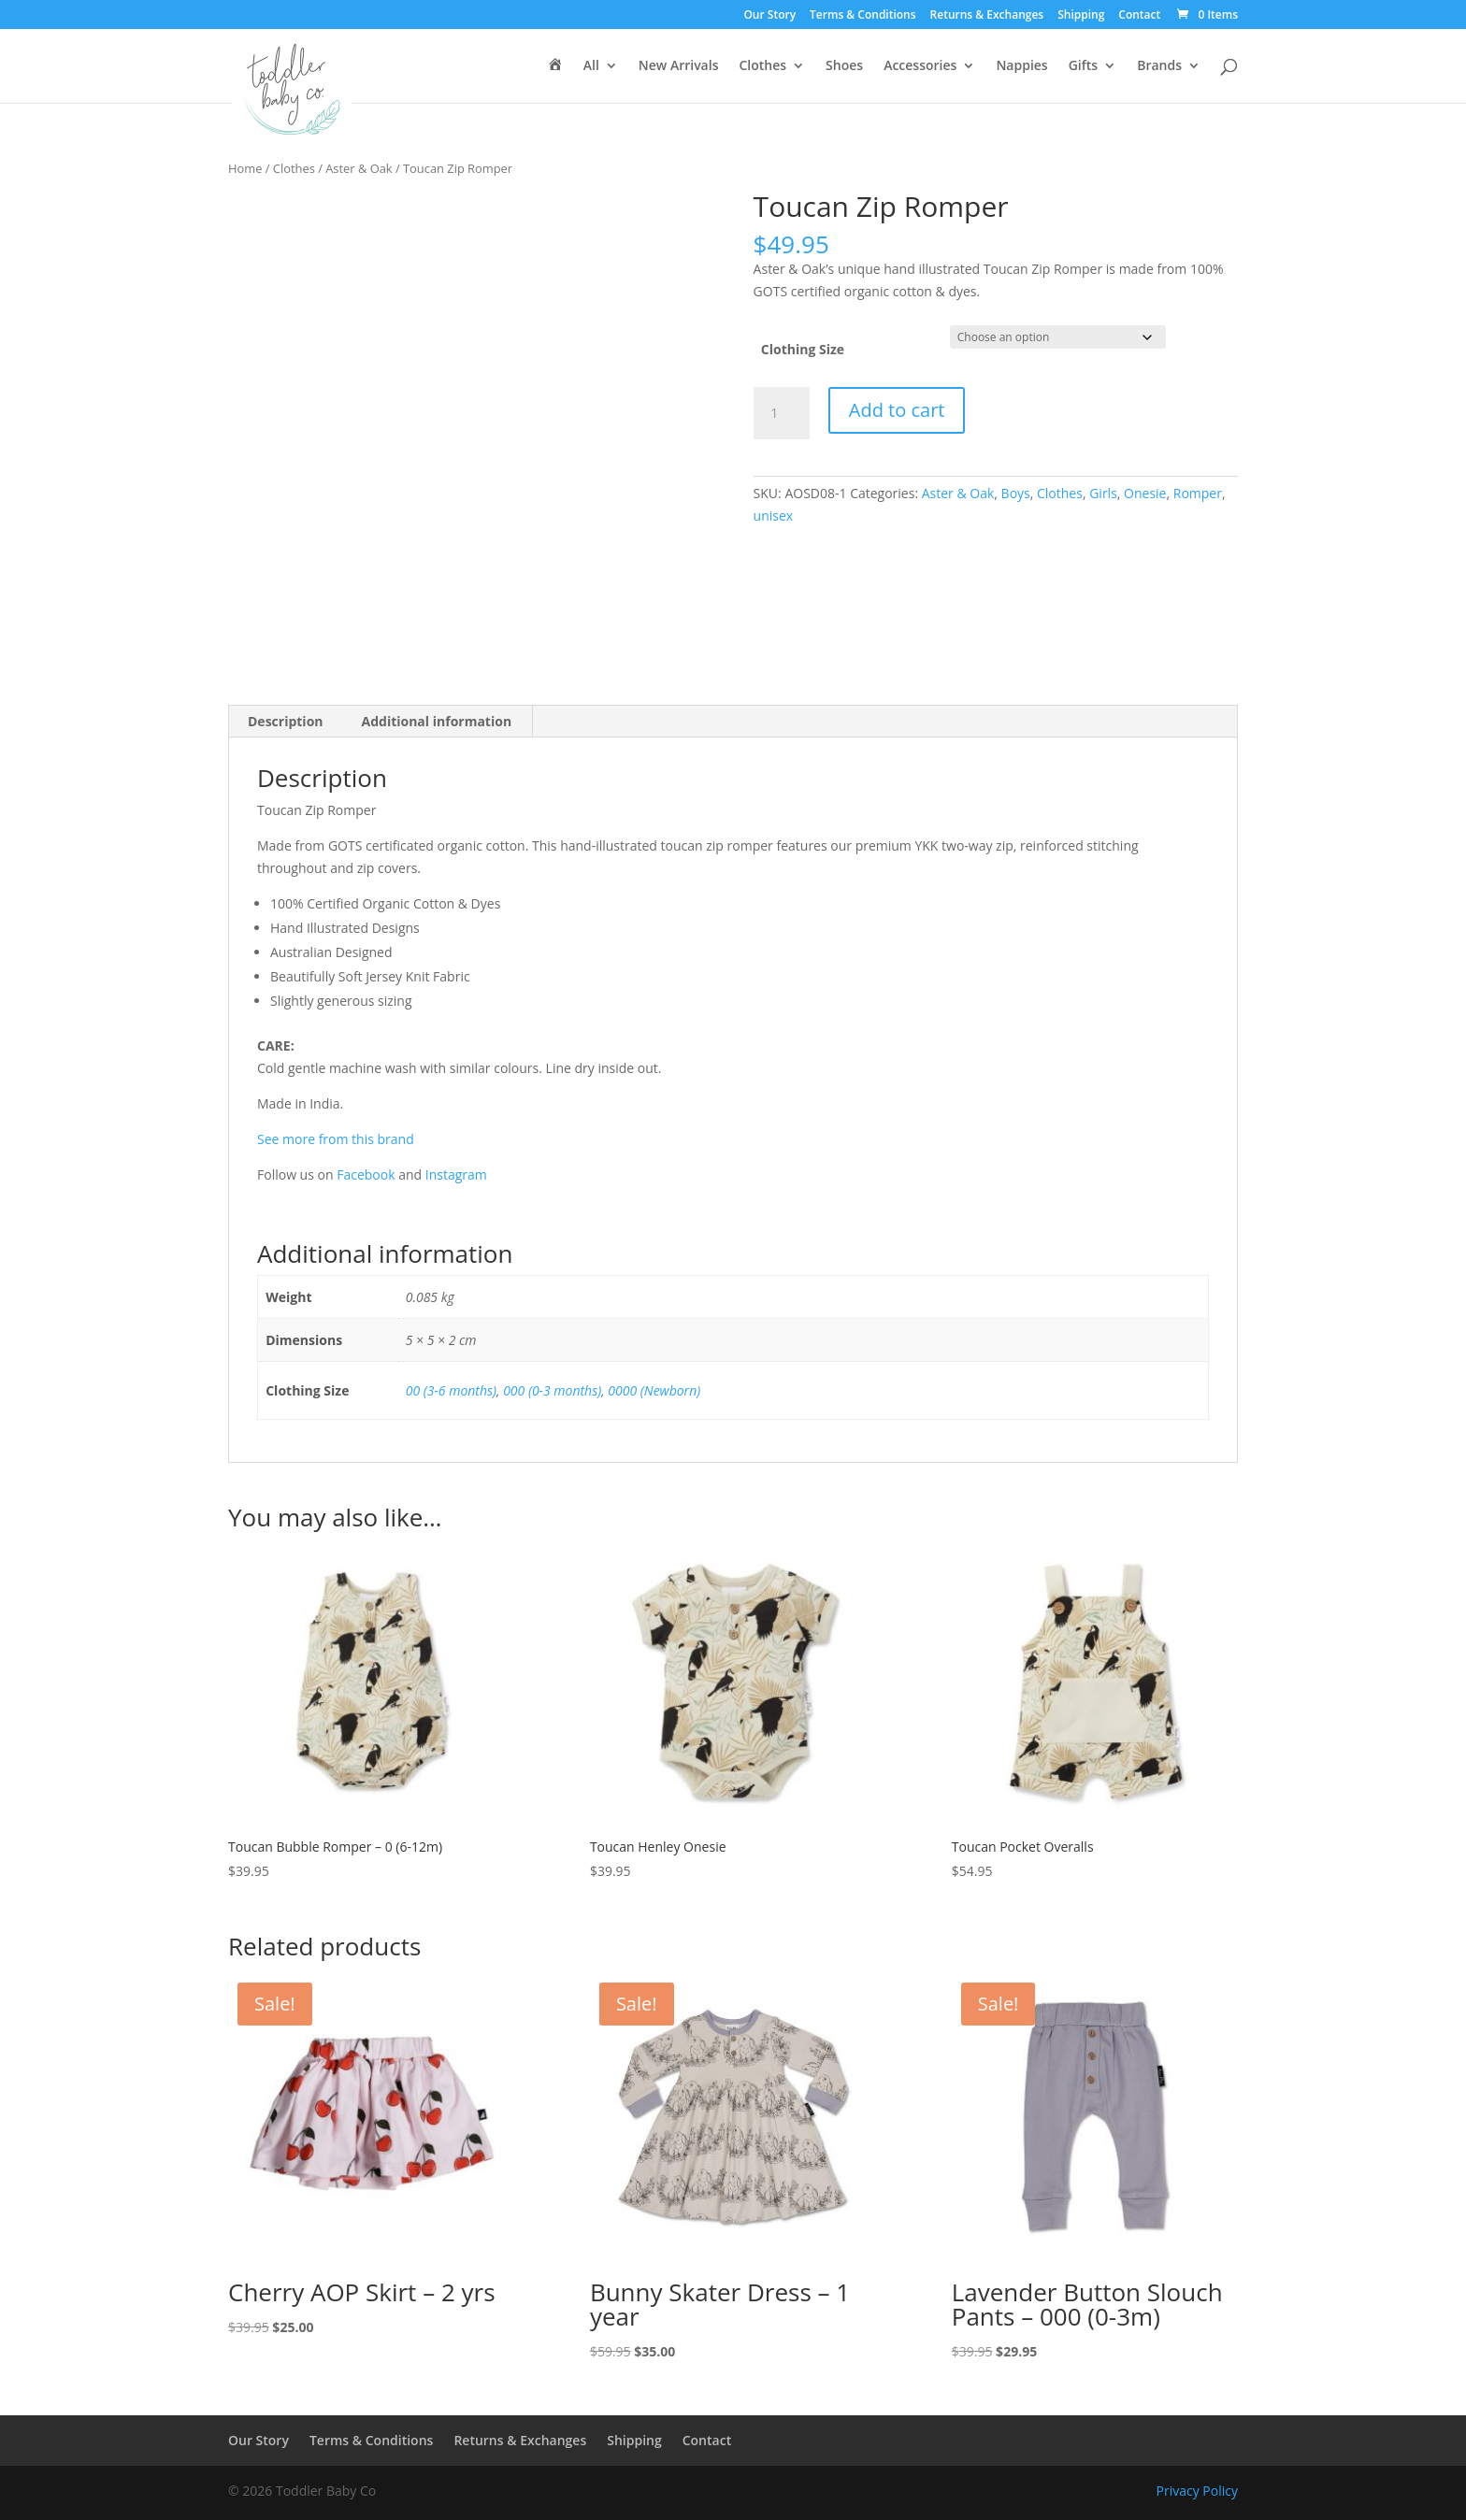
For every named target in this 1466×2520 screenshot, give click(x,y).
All (591, 66)
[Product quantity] (782, 413)
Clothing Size (802, 349)
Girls (1103, 493)
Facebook (366, 1174)
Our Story (769, 15)
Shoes (844, 66)
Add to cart (897, 409)
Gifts (1083, 66)
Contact (1139, 15)
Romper (1197, 493)
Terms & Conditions (863, 15)
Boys (1015, 493)
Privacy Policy (1197, 2490)
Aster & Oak (358, 168)
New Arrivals (679, 66)
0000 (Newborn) (654, 1390)
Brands (1159, 66)
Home (245, 168)
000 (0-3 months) (552, 1390)
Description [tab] (285, 721)
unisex (774, 515)
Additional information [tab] (437, 721)
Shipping (1080, 15)
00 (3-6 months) (451, 1390)
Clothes (762, 66)
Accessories (920, 66)
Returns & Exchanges (987, 15)
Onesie (1145, 493)
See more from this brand (335, 1139)
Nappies (1021, 66)
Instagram (456, 1174)
